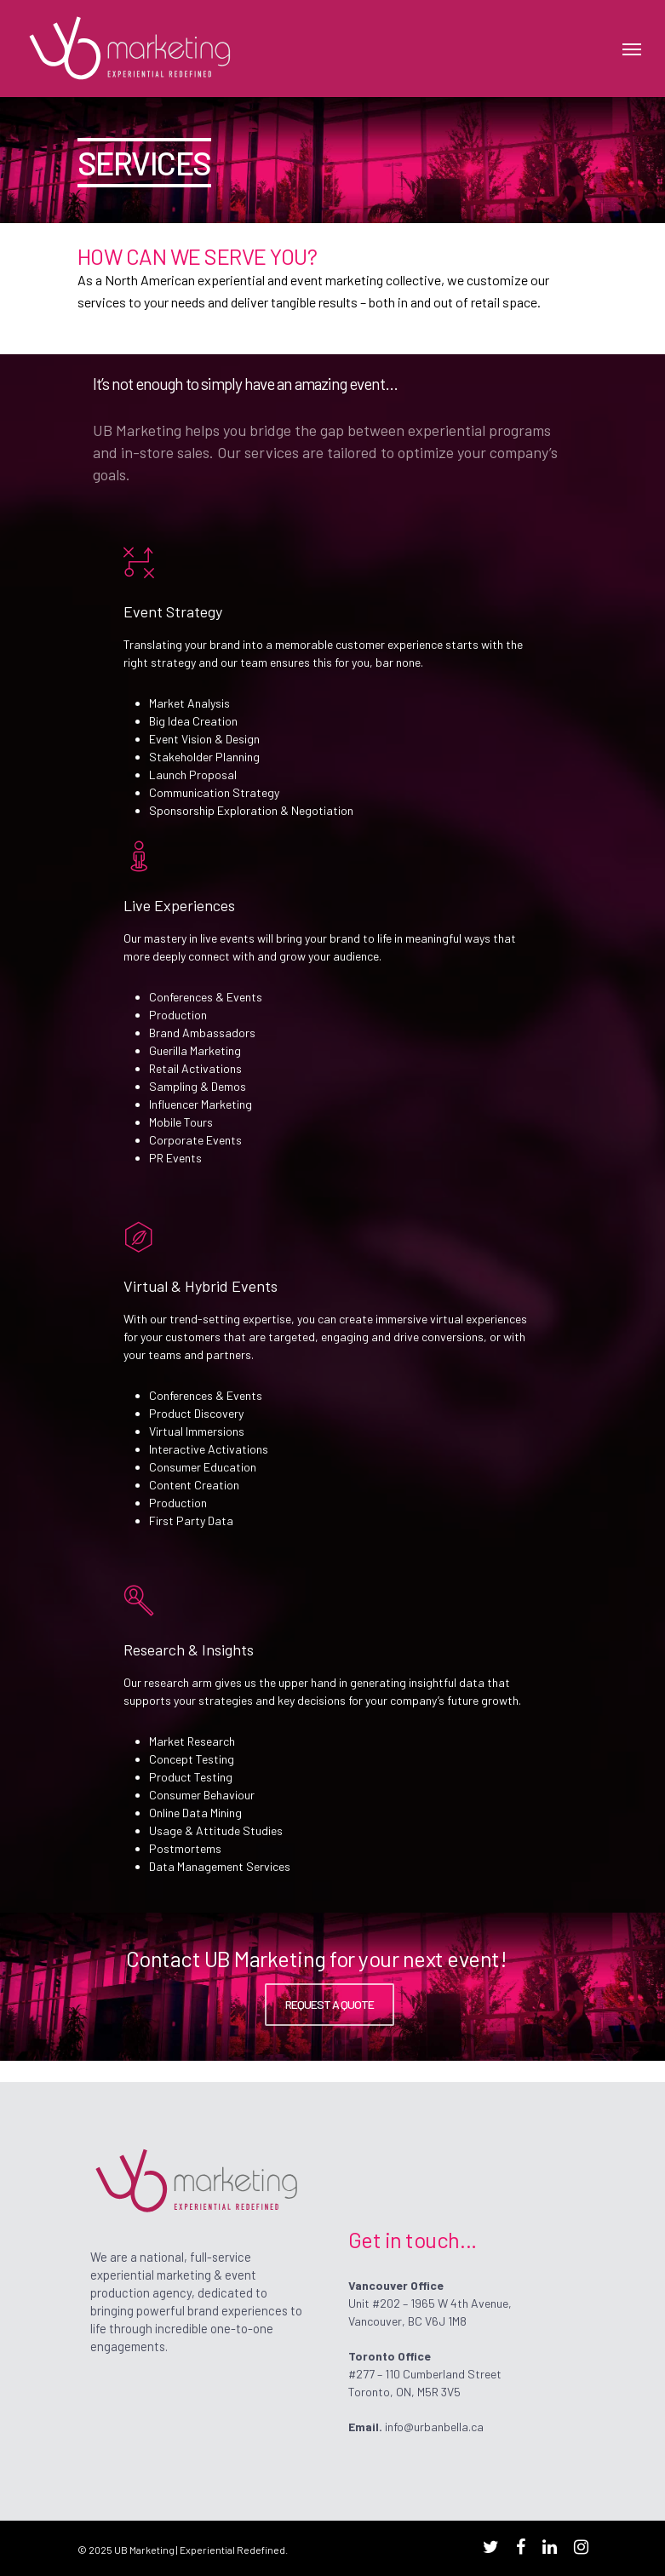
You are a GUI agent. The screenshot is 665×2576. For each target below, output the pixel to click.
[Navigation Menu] (631, 48)
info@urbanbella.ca (434, 2426)
